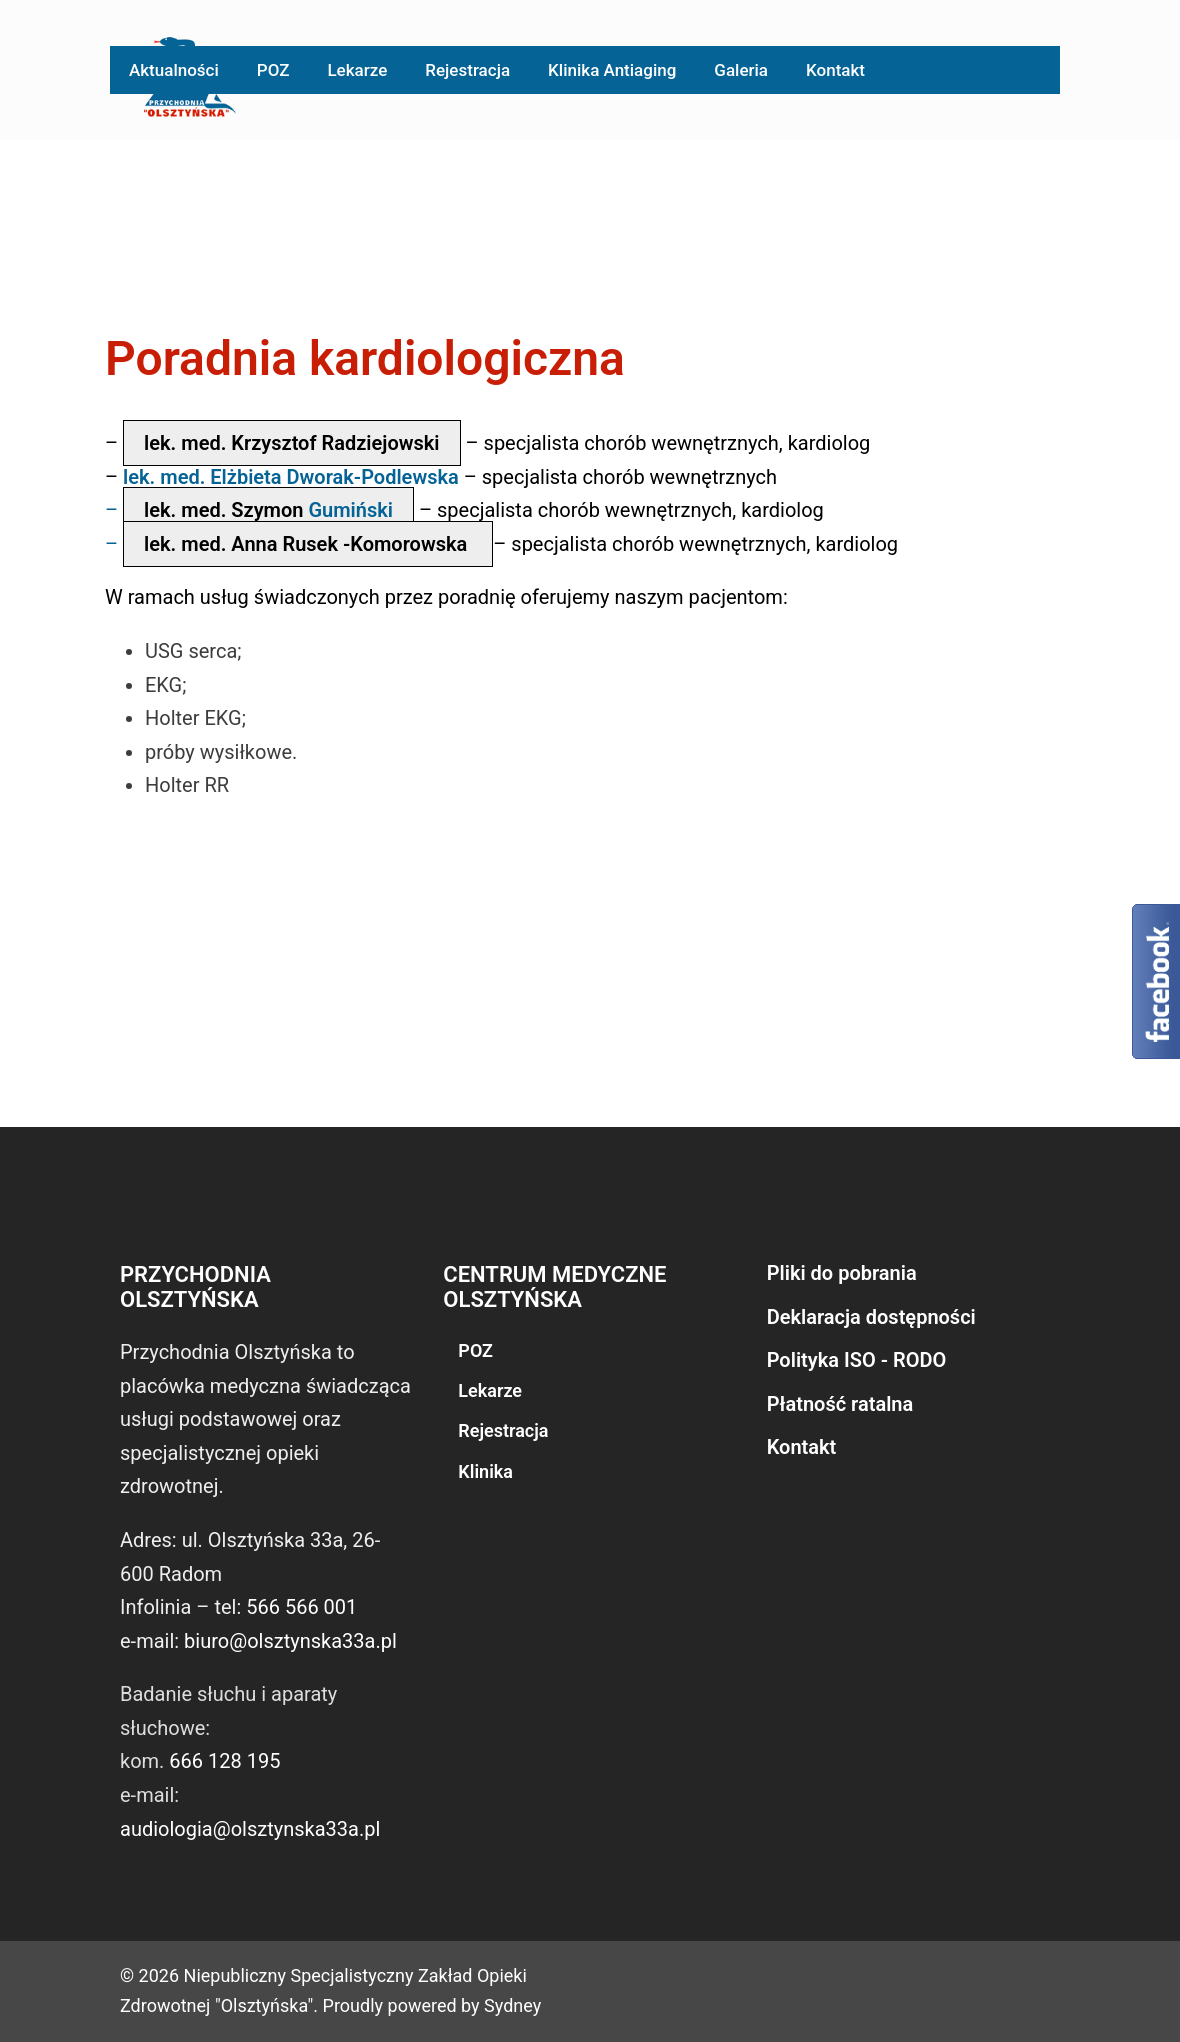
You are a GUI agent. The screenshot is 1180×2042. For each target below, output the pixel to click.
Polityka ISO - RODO (857, 1360)
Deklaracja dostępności (871, 1317)
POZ (273, 70)
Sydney (512, 2005)
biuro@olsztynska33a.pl (290, 1641)
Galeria (741, 70)
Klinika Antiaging (612, 70)
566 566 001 (301, 1607)
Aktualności (174, 70)
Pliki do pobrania (842, 1273)
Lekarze (357, 70)
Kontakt (835, 70)
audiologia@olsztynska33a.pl (250, 1829)
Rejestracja (467, 70)
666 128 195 (224, 1761)
